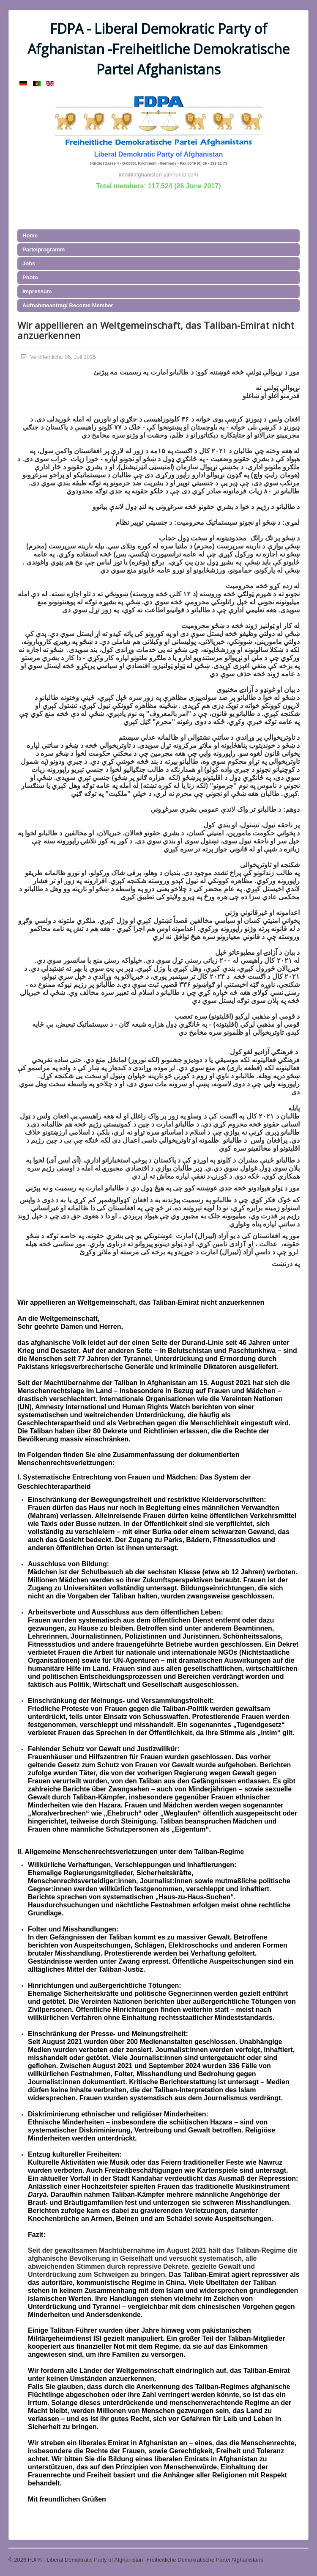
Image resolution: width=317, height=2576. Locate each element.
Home (30, 235)
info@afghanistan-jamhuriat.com (158, 174)
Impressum (37, 291)
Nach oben (295, 2560)
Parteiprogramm (43, 249)
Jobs (28, 263)
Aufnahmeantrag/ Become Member (67, 305)
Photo (30, 277)
